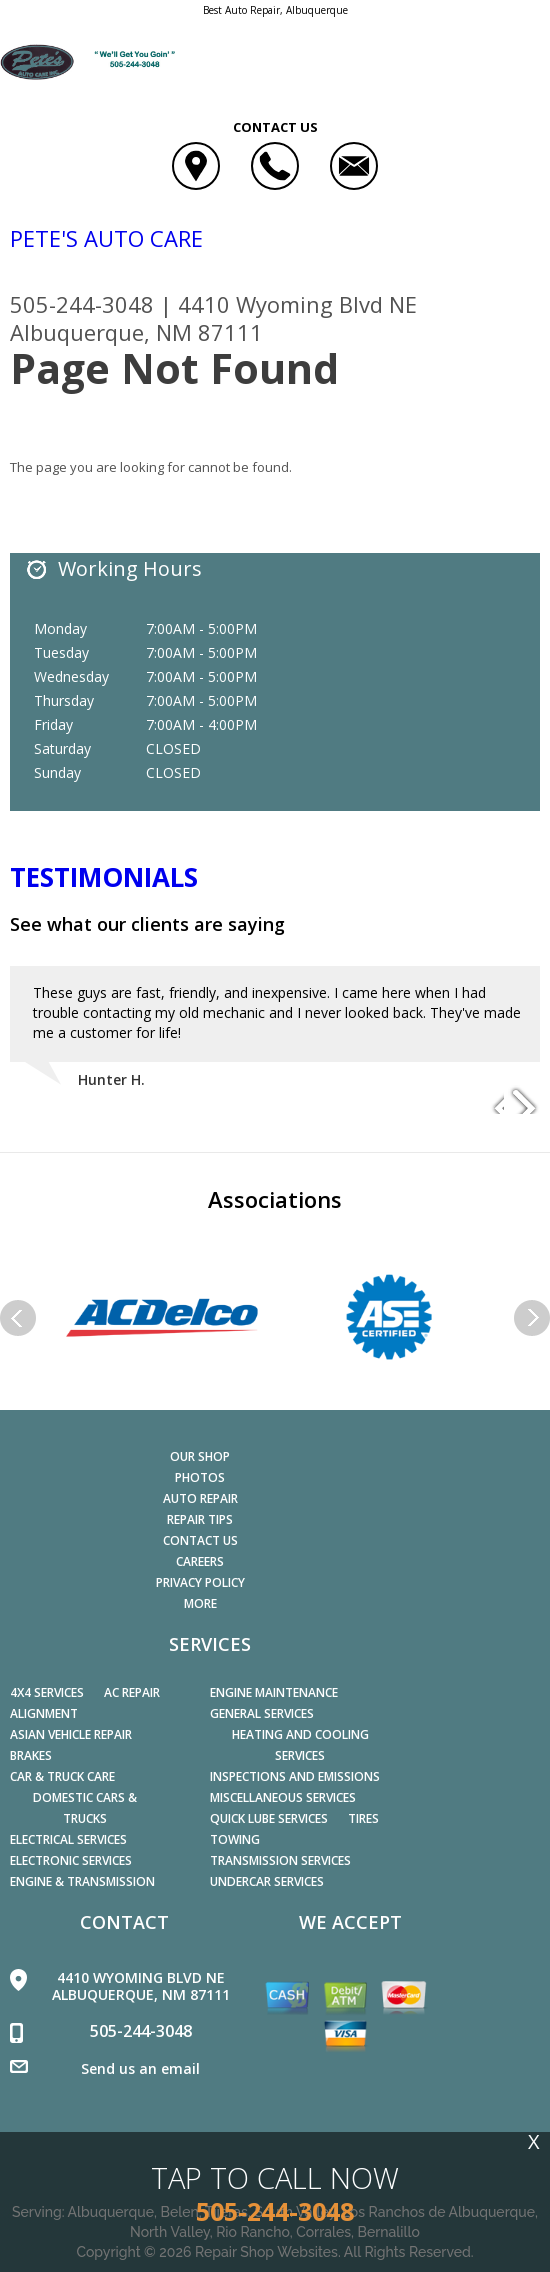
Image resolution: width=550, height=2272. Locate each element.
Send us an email (140, 2068)
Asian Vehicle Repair (71, 1734)
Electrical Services (68, 1839)
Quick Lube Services (269, 1818)
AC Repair (132, 1692)
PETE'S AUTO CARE (106, 238)
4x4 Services (47, 1692)
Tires (363, 1818)
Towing (235, 1839)
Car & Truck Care (62, 1776)
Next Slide (524, 1099)
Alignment (44, 1713)
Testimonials (104, 877)
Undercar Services (267, 1881)
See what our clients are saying (147, 924)
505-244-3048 (82, 304)
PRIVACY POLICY (200, 1582)
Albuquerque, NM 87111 (136, 332)
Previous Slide (488, 1099)
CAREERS (200, 1561)
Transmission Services (280, 1860)
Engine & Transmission (82, 1881)
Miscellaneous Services (283, 1797)
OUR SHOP (200, 1456)
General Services (262, 1713)
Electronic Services (71, 1860)
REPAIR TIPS (200, 1519)
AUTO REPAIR (200, 1498)
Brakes (31, 1755)
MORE (200, 1603)
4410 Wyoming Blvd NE (297, 304)
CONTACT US (200, 1540)
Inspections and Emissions (295, 1776)
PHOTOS (200, 1477)
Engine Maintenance (274, 1692)
